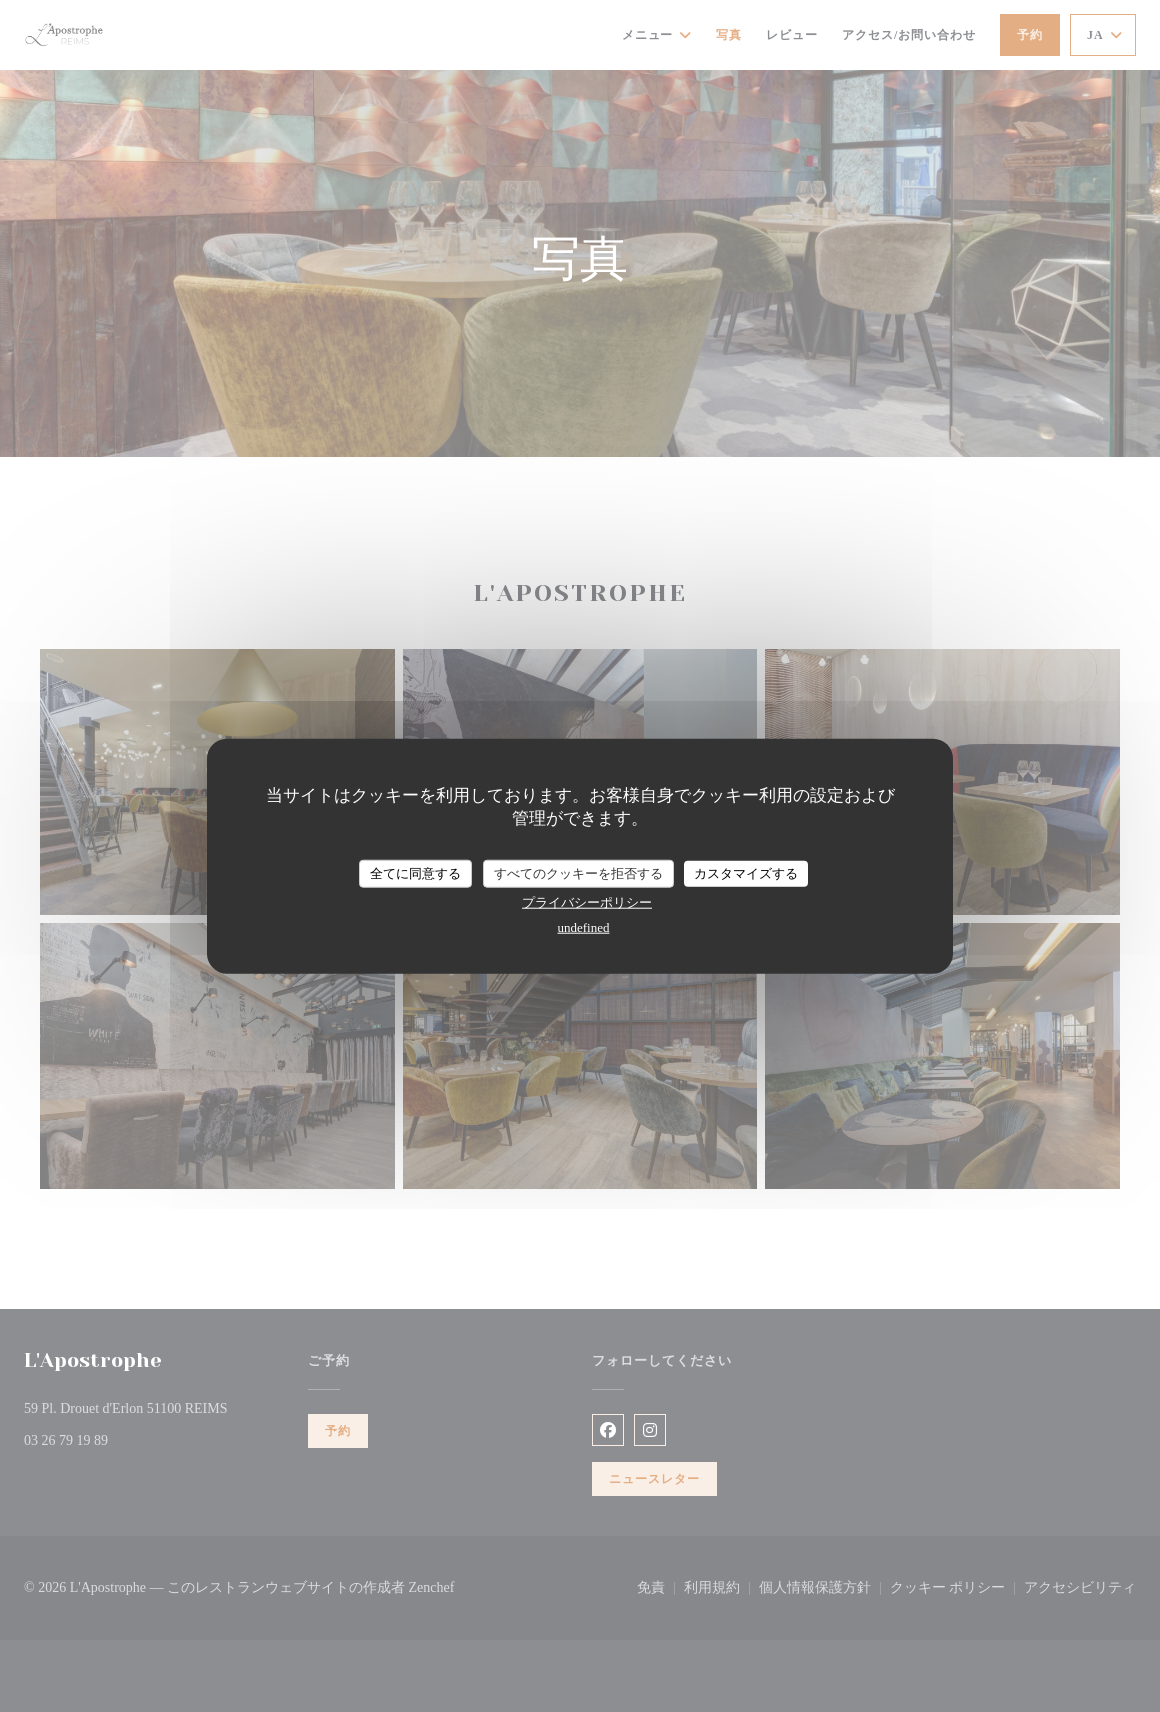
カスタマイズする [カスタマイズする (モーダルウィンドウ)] (746, 873)
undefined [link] (584, 926)
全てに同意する (415, 873)
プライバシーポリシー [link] (587, 901)
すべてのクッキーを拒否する (578, 873)
